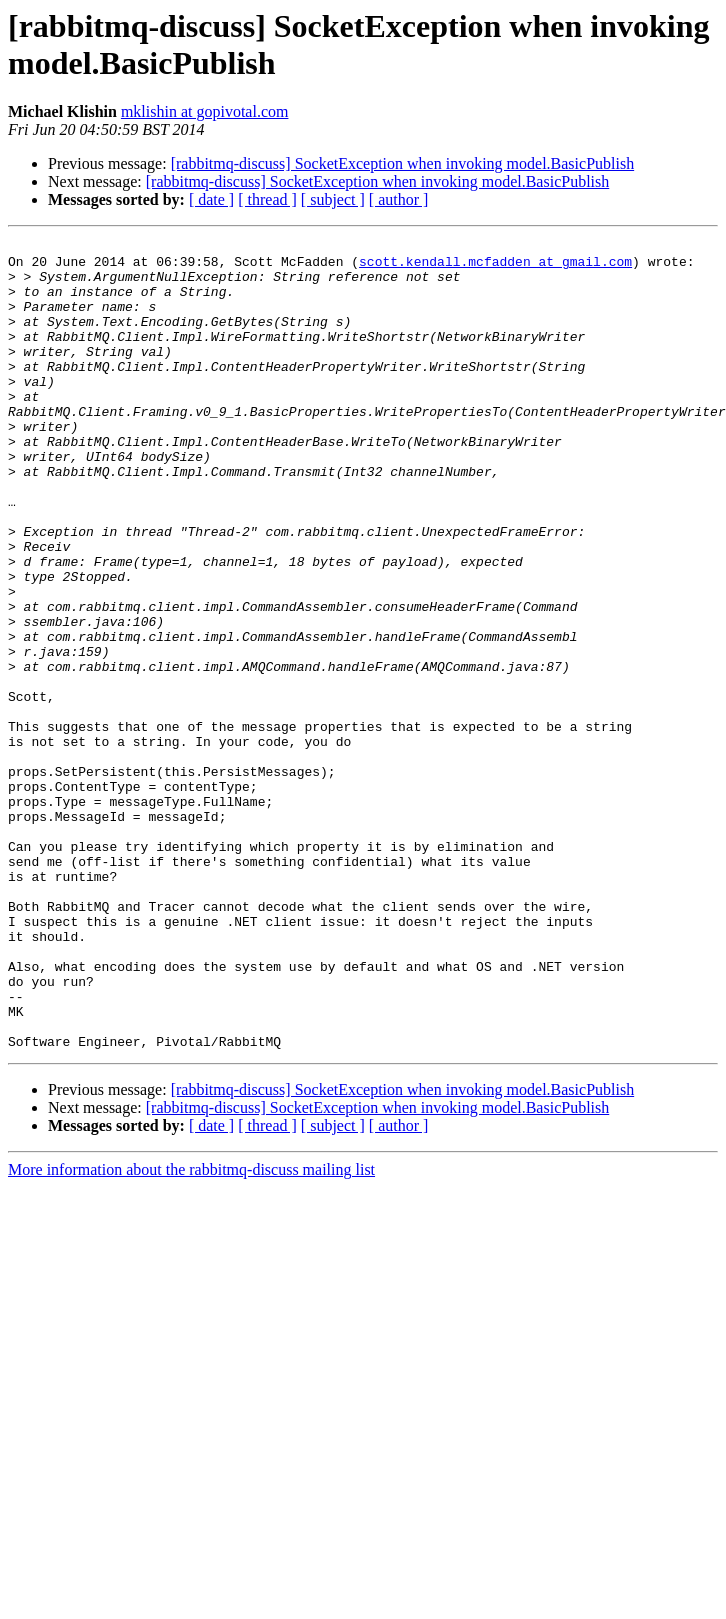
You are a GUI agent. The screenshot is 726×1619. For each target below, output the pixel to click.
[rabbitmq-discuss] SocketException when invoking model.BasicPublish (403, 163)
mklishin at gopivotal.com (205, 111)
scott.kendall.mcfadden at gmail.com (495, 267)
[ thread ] (267, 199)
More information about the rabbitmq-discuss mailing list (191, 1331)
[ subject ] (333, 199)
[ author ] (399, 199)
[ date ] (211, 199)
